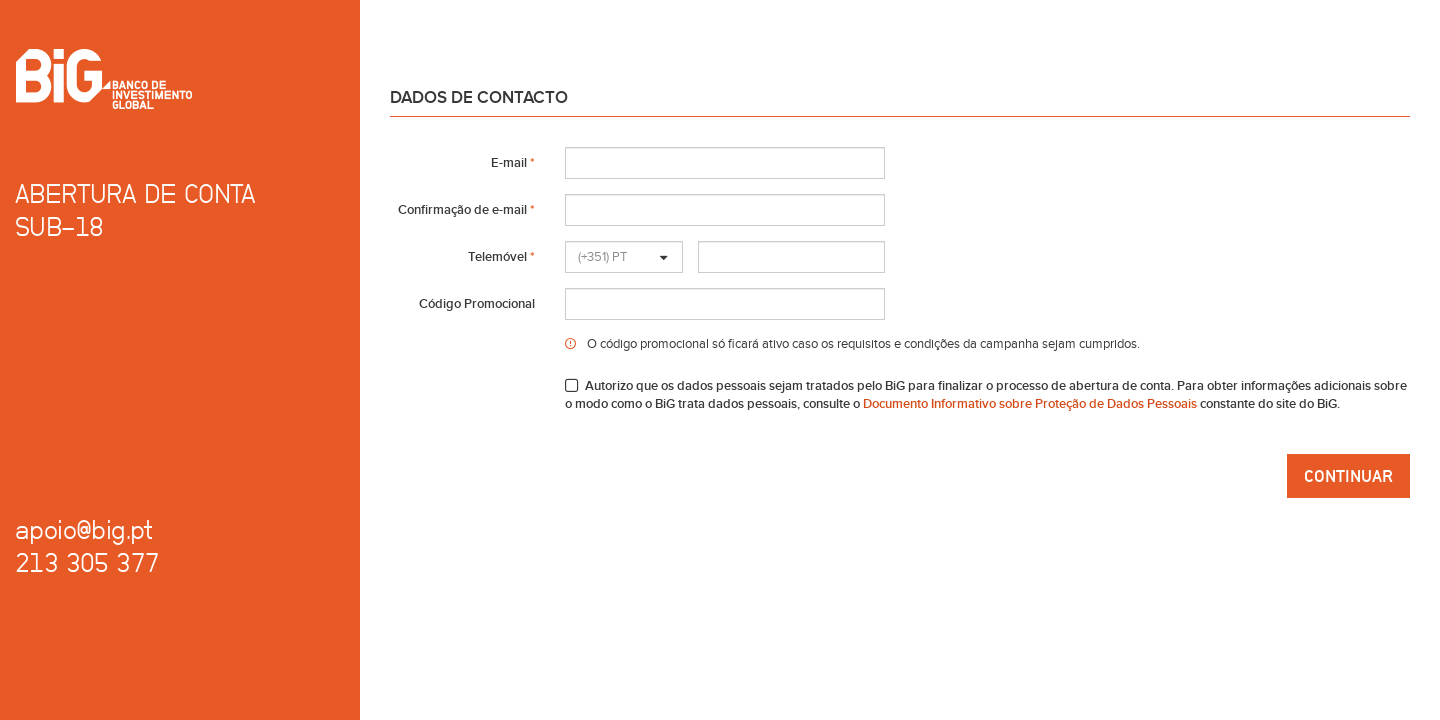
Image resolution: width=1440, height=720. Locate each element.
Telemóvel (501, 257)
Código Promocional (477, 304)
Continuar (1348, 476)
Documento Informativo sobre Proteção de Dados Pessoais (1030, 404)
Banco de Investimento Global (103, 78)
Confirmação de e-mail (466, 210)
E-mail (513, 163)
